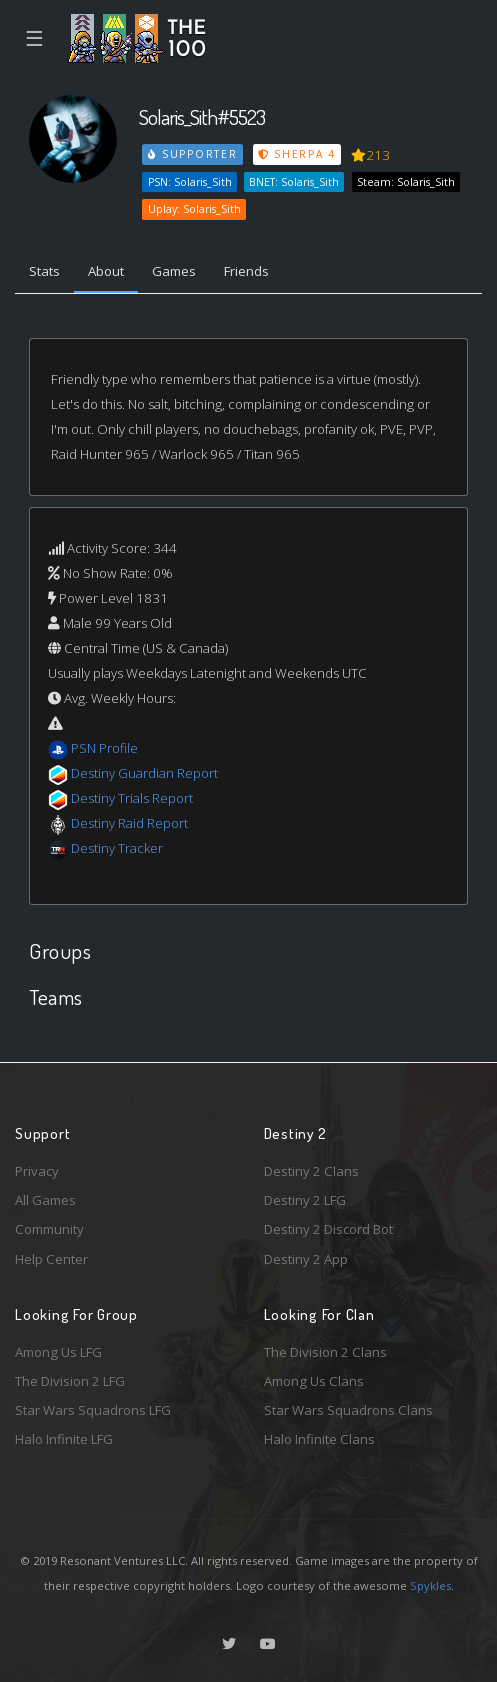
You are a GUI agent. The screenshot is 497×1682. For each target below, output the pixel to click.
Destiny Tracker (117, 848)
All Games (45, 1200)
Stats (44, 271)
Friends (246, 271)
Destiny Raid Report (129, 823)
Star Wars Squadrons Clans (348, 1410)
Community (49, 1229)
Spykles (430, 1585)
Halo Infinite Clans (319, 1439)
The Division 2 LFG (70, 1381)
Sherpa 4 (297, 154)
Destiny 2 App (306, 1259)
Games (174, 271)
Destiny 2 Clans (311, 1171)
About (106, 271)
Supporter (193, 154)
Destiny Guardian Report (144, 773)
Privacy (37, 1171)
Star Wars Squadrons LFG (93, 1410)
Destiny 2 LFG (305, 1200)
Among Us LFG (58, 1352)
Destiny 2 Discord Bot (328, 1229)
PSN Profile (104, 748)
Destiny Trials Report (132, 798)
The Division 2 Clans (325, 1352)
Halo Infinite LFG (64, 1439)
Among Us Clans (314, 1381)
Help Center (51, 1259)
